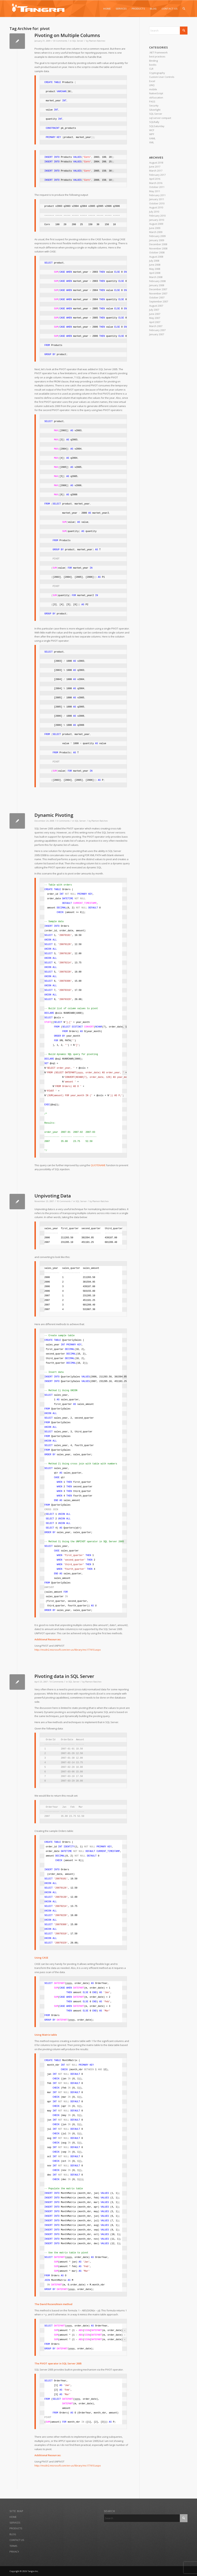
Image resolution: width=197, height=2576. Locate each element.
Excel (152, 81)
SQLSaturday (156, 126)
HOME (13, 2517)
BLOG (13, 2534)
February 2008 (157, 281)
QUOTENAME (98, 1165)
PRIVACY (14, 2551)
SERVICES (15, 2522)
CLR (151, 68)
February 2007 (157, 330)
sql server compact (160, 118)
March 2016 (155, 183)
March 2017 (155, 170)
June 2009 (154, 228)
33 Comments (60, 40)
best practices (157, 56)
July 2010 (154, 211)
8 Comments (56, 1681)
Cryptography (157, 73)
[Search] (183, 8)
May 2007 (154, 318)
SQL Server (77, 40)
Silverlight (154, 109)
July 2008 (154, 260)
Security (154, 105)
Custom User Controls (161, 77)
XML (151, 142)
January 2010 (156, 220)
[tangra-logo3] (38, 8)
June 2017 (154, 166)
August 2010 (156, 207)
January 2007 (156, 334)
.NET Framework (158, 52)
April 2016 (154, 178)
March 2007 (155, 326)
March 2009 (155, 232)
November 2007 (158, 293)
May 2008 (154, 269)
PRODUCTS (16, 2528)
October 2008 (156, 252)
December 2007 (158, 289)
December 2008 (158, 244)
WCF (151, 130)
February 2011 (157, 195)
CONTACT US (17, 2540)
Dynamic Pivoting (53, 815)
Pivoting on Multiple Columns (67, 35)
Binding (153, 60)
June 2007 (154, 314)
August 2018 (156, 162)
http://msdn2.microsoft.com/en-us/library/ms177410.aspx (67, 1649)
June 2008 (154, 264)
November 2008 (158, 248)
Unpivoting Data (52, 1196)
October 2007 (156, 297)
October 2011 (156, 187)
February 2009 (157, 236)
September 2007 (158, 301)
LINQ (152, 85)
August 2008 (156, 256)
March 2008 (155, 277)
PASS (152, 101)
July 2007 (154, 309)
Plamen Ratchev (97, 40)
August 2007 (156, 305)
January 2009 (156, 240)
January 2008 (156, 285)
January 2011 (156, 199)
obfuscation (156, 97)
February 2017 (157, 174)
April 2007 (154, 322)
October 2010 (156, 203)
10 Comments (63, 1201)
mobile (153, 89)
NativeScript (156, 93)
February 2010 (157, 215)
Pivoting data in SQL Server (64, 1676)
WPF (151, 134)
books (152, 64)
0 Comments (63, 820)
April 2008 (154, 273)
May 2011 (154, 191)
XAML (152, 138)
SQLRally (154, 122)
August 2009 (156, 224)
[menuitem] (107, 8)
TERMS (13, 2546)
